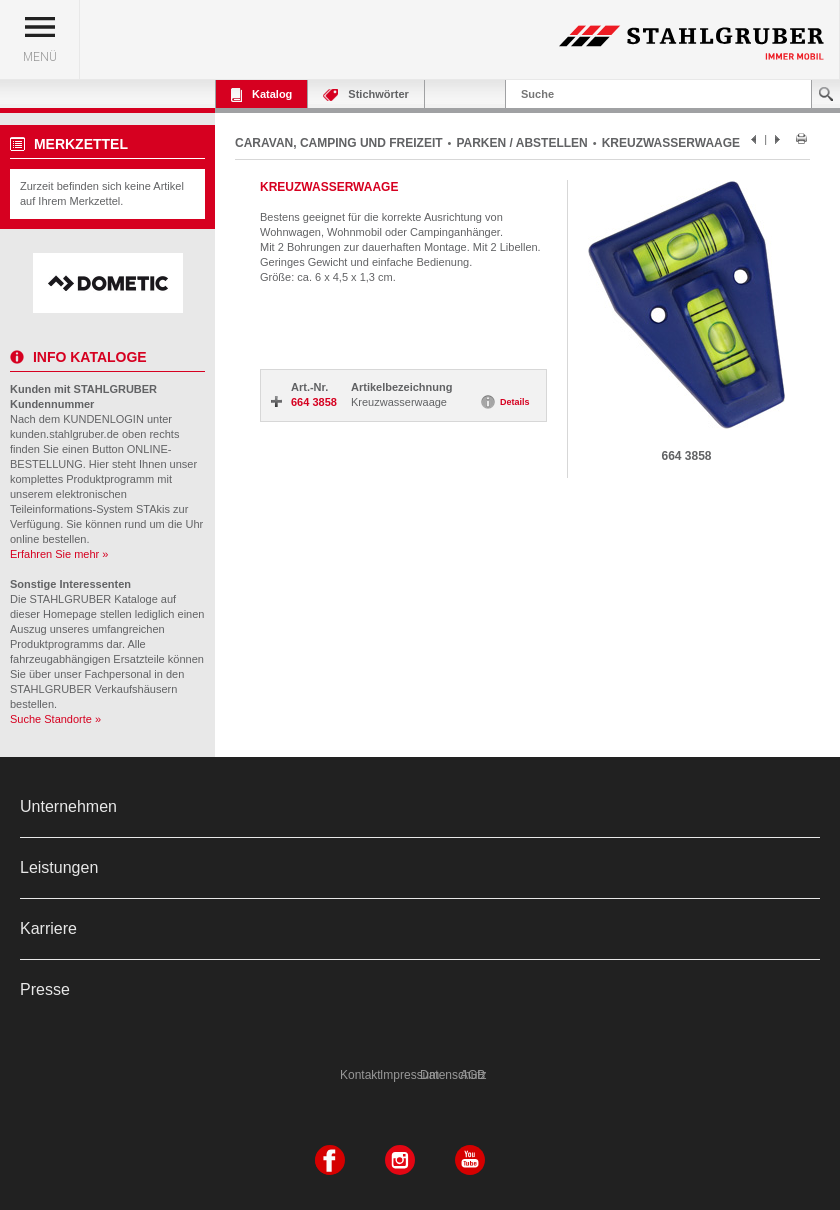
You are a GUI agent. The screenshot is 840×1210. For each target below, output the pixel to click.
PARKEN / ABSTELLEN (521, 143)
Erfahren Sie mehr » (59, 554)
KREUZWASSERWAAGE (671, 143)
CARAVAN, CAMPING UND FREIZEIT (339, 143)
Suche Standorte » (55, 719)
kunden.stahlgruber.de (64, 434)
